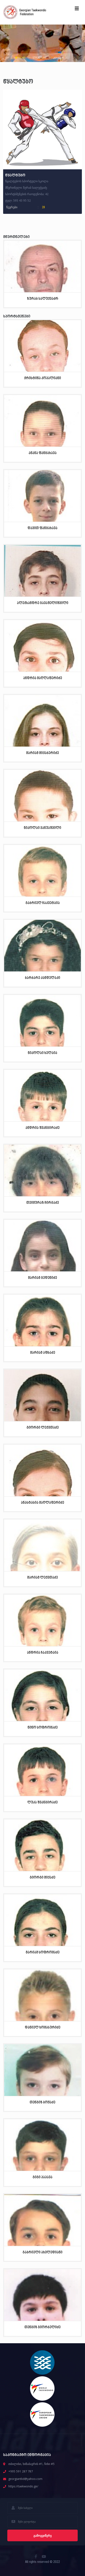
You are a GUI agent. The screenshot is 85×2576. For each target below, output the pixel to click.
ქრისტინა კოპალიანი (42, 378)
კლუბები (58, 57)
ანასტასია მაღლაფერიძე (42, 1503)
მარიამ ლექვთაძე (42, 1577)
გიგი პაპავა (42, 2177)
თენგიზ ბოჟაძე (42, 2102)
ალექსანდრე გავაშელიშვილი (42, 603)
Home (20, 57)
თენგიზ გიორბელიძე (42, 2327)
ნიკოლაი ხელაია (42, 1053)
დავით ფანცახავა (42, 528)
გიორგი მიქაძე (42, 1877)
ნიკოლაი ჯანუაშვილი (42, 828)
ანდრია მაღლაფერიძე (42, 678)
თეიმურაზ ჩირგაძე (42, 1203)
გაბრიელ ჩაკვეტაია (42, 903)
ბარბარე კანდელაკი (42, 978)
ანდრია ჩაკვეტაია (42, 1653)
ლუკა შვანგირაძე (42, 1802)
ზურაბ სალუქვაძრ (42, 299)
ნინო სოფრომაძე (43, 1727)
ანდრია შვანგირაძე (42, 1128)
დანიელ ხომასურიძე (42, 2027)
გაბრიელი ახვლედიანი (42, 2252)
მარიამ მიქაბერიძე (42, 753)
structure (40, 57)
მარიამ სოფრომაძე (43, 1952)
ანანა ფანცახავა (43, 453)
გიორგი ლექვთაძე (43, 1427)
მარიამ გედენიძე (42, 1278)
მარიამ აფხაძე (42, 1353)
